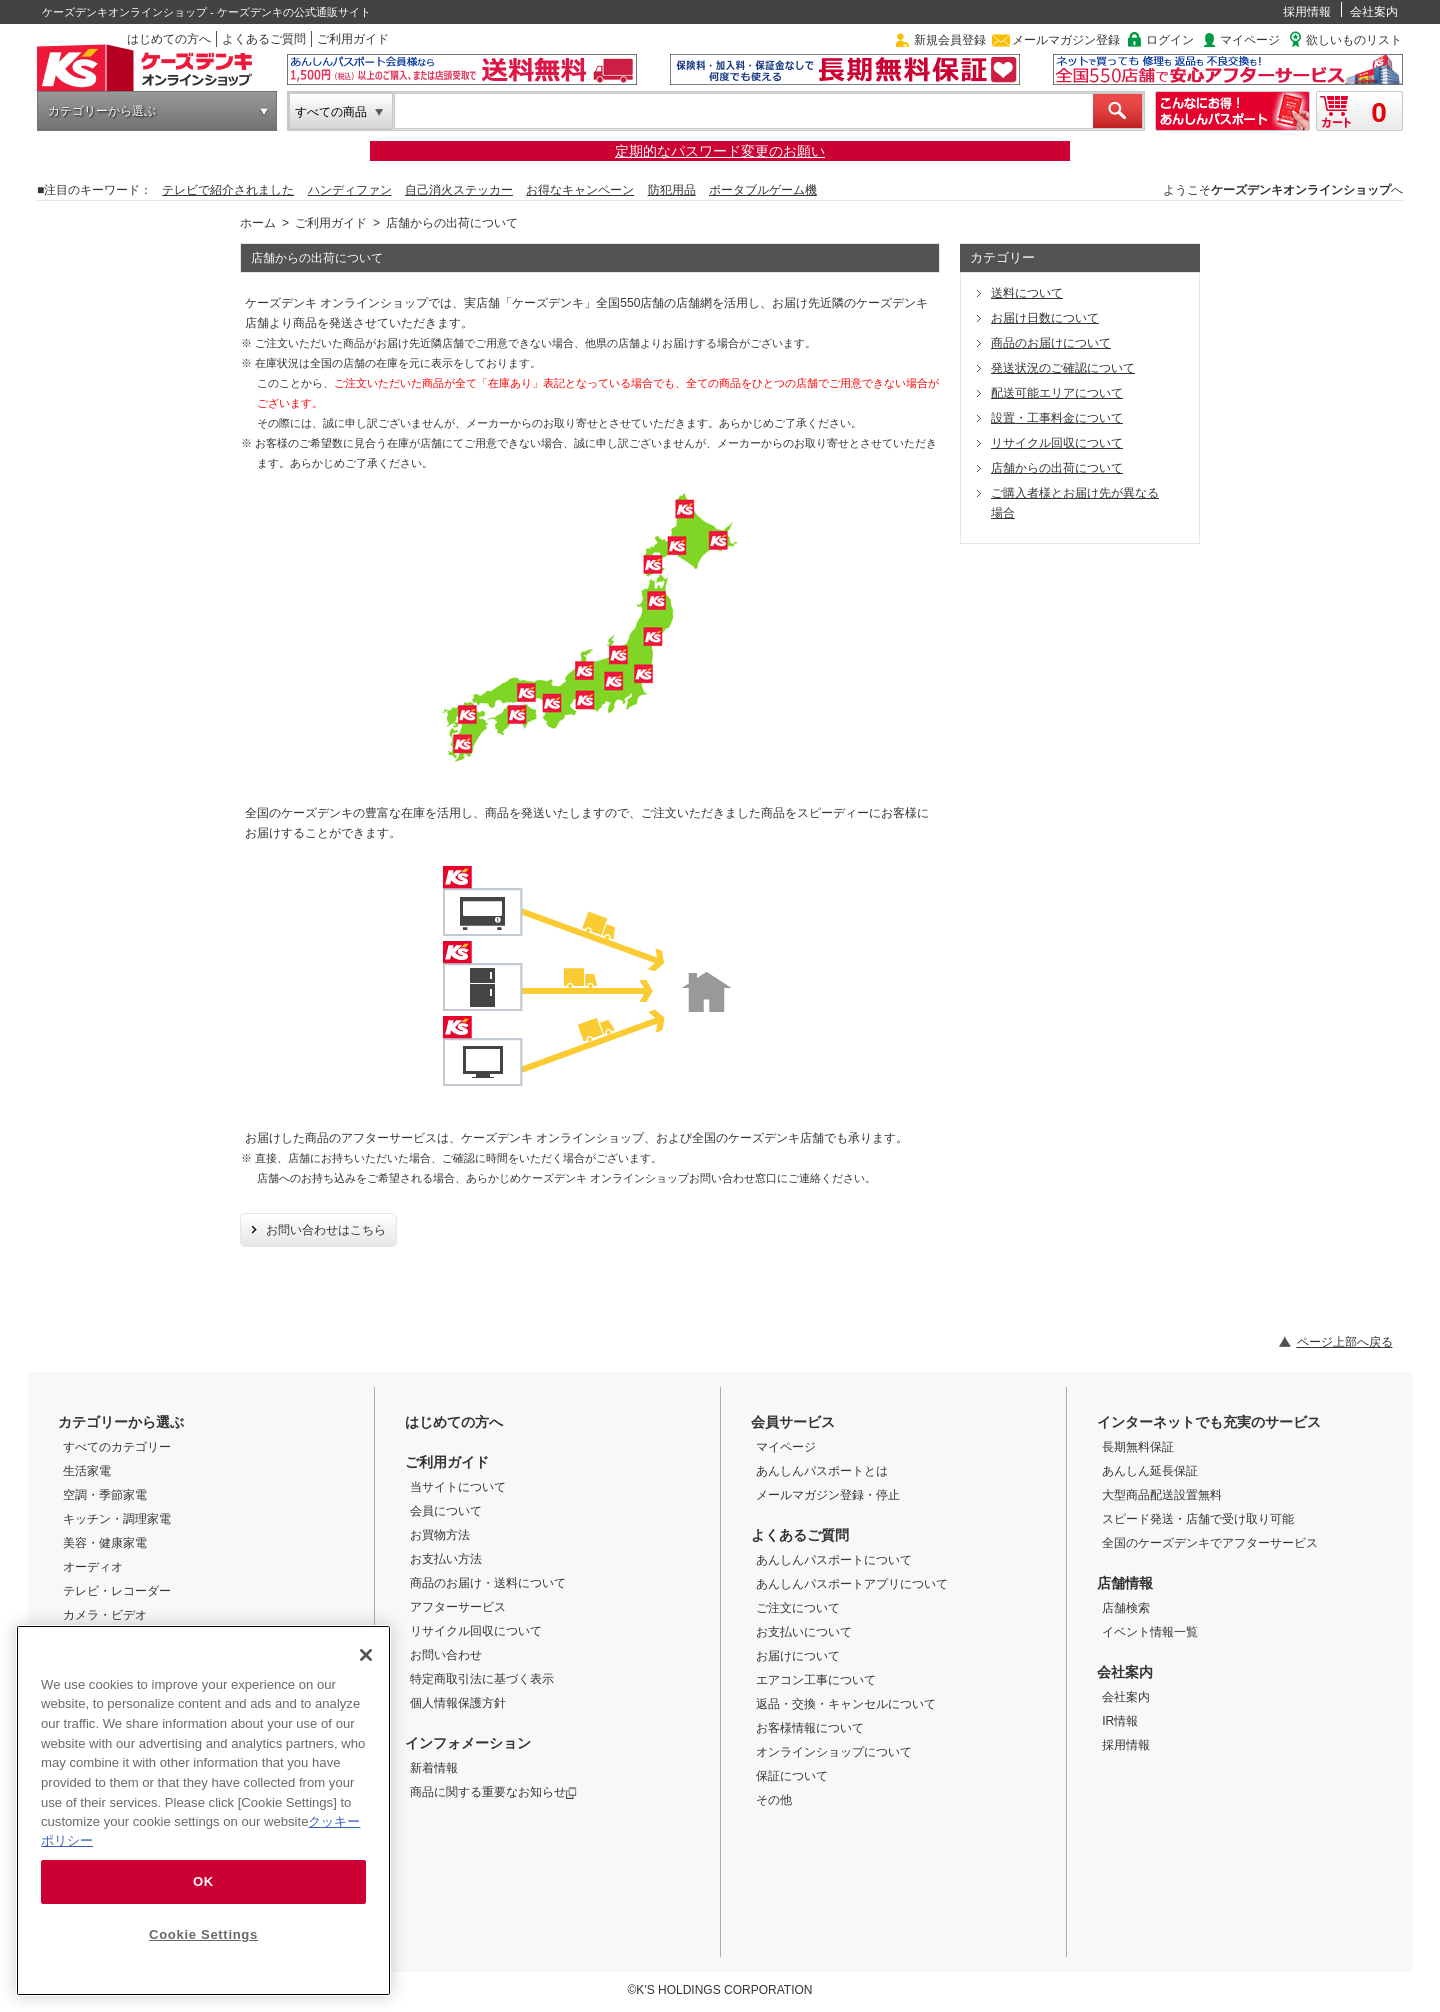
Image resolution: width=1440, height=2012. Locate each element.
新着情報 (434, 1768)
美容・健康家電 (105, 1543)
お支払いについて (804, 1632)
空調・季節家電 (105, 1495)
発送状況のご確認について (1063, 368)
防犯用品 (672, 190)
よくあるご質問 (264, 39)
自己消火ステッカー (459, 190)
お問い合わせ (446, 1655)
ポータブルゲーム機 (763, 190)
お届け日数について (1045, 318)
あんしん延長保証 (1150, 1471)
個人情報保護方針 (458, 1703)
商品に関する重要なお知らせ (493, 1792)
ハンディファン (350, 190)
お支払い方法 (446, 1559)
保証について (792, 1776)
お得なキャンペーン (580, 190)
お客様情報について (810, 1728)
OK (203, 1881)
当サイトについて (458, 1487)
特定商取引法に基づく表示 (482, 1679)
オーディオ (93, 1567)
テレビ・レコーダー (117, 1591)
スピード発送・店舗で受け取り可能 (1198, 1519)
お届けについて (798, 1656)
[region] (203, 1810)
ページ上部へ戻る (1345, 1342)
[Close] (366, 1655)
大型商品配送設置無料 (1162, 1495)
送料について (1027, 293)
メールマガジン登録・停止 (828, 1495)
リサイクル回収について (1057, 443)
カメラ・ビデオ (105, 1615)
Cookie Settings (203, 1934)
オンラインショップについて (834, 1752)
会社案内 (1374, 12)
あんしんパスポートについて (834, 1560)
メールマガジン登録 (1066, 40)
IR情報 (1120, 1721)
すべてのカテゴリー (117, 1447)
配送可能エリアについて (1057, 393)
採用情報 (1307, 12)
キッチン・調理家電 (117, 1519)
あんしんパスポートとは (822, 1471)
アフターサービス (458, 1607)
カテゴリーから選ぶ (102, 111)
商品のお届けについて (1051, 343)
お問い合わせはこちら (326, 1230)
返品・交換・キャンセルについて (846, 1704)
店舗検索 (1126, 1608)
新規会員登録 (950, 40)
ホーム (258, 223)
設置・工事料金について (1057, 418)
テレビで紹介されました (228, 190)
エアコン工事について (816, 1680)
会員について (446, 1511)
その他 (774, 1800)
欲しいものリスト (1354, 40)
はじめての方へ (169, 39)
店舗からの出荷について (1057, 468)
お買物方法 (440, 1535)
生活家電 (87, 1471)
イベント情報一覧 (1150, 1632)
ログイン (1170, 40)
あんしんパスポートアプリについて (852, 1584)
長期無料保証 (1138, 1447)
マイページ (1250, 40)
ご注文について (798, 1608)
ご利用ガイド (353, 39)
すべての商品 (331, 112)
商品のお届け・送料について (488, 1583)
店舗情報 (1125, 1583)
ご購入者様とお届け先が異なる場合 (1075, 503)
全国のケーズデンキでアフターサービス (1210, 1543)
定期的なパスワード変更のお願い (720, 151)
